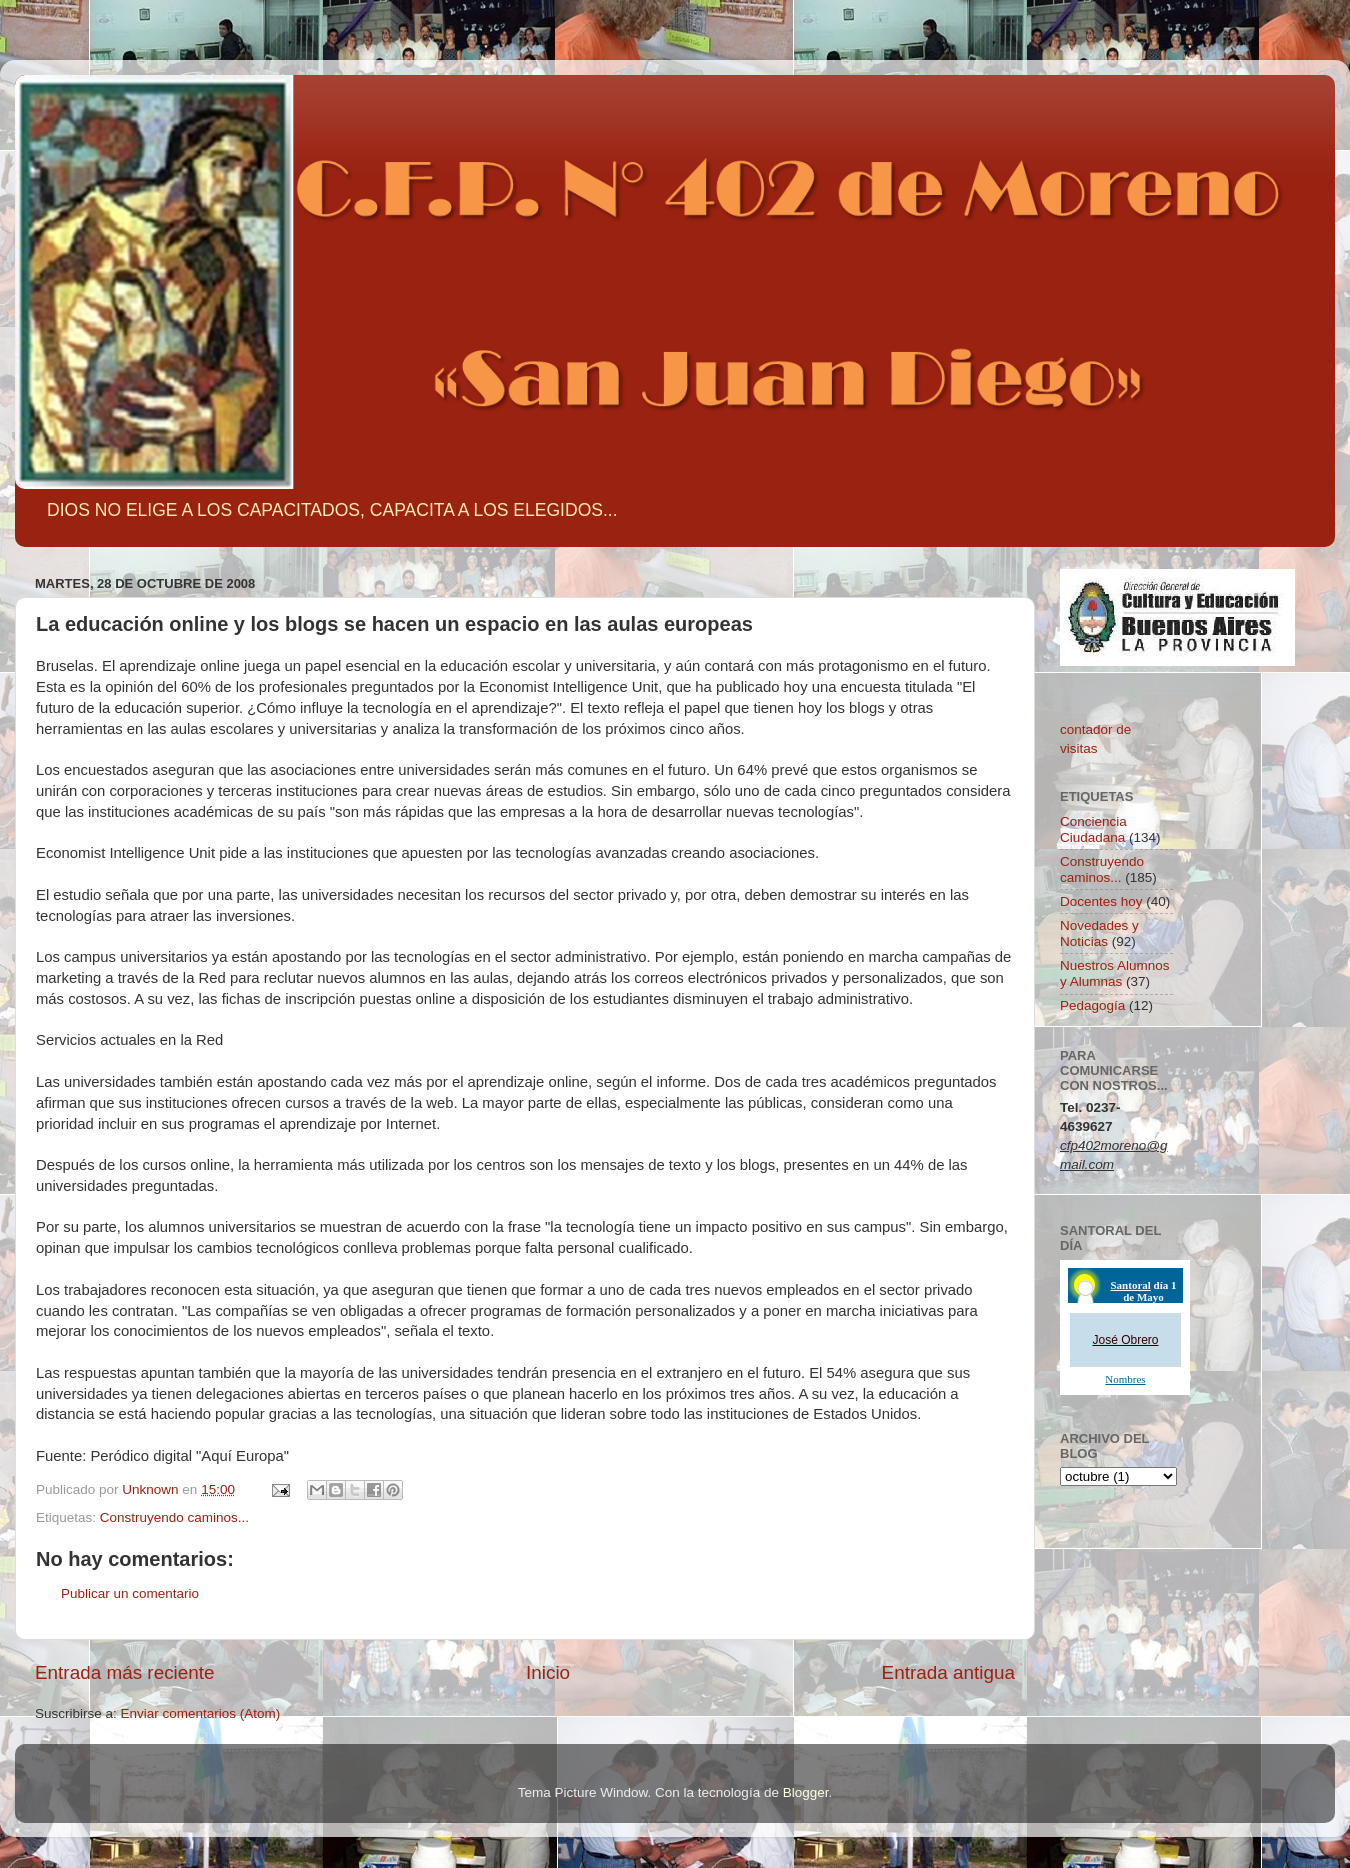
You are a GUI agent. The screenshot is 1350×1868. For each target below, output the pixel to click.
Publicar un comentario (130, 1593)
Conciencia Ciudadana (1093, 829)
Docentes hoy (1101, 901)
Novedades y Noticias (1099, 933)
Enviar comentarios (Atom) (201, 1713)
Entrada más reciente (125, 1672)
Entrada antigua (948, 1672)
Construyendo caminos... (174, 1517)
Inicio (548, 1672)
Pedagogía (1092, 1005)
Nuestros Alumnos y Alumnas (1115, 973)
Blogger (806, 1792)
